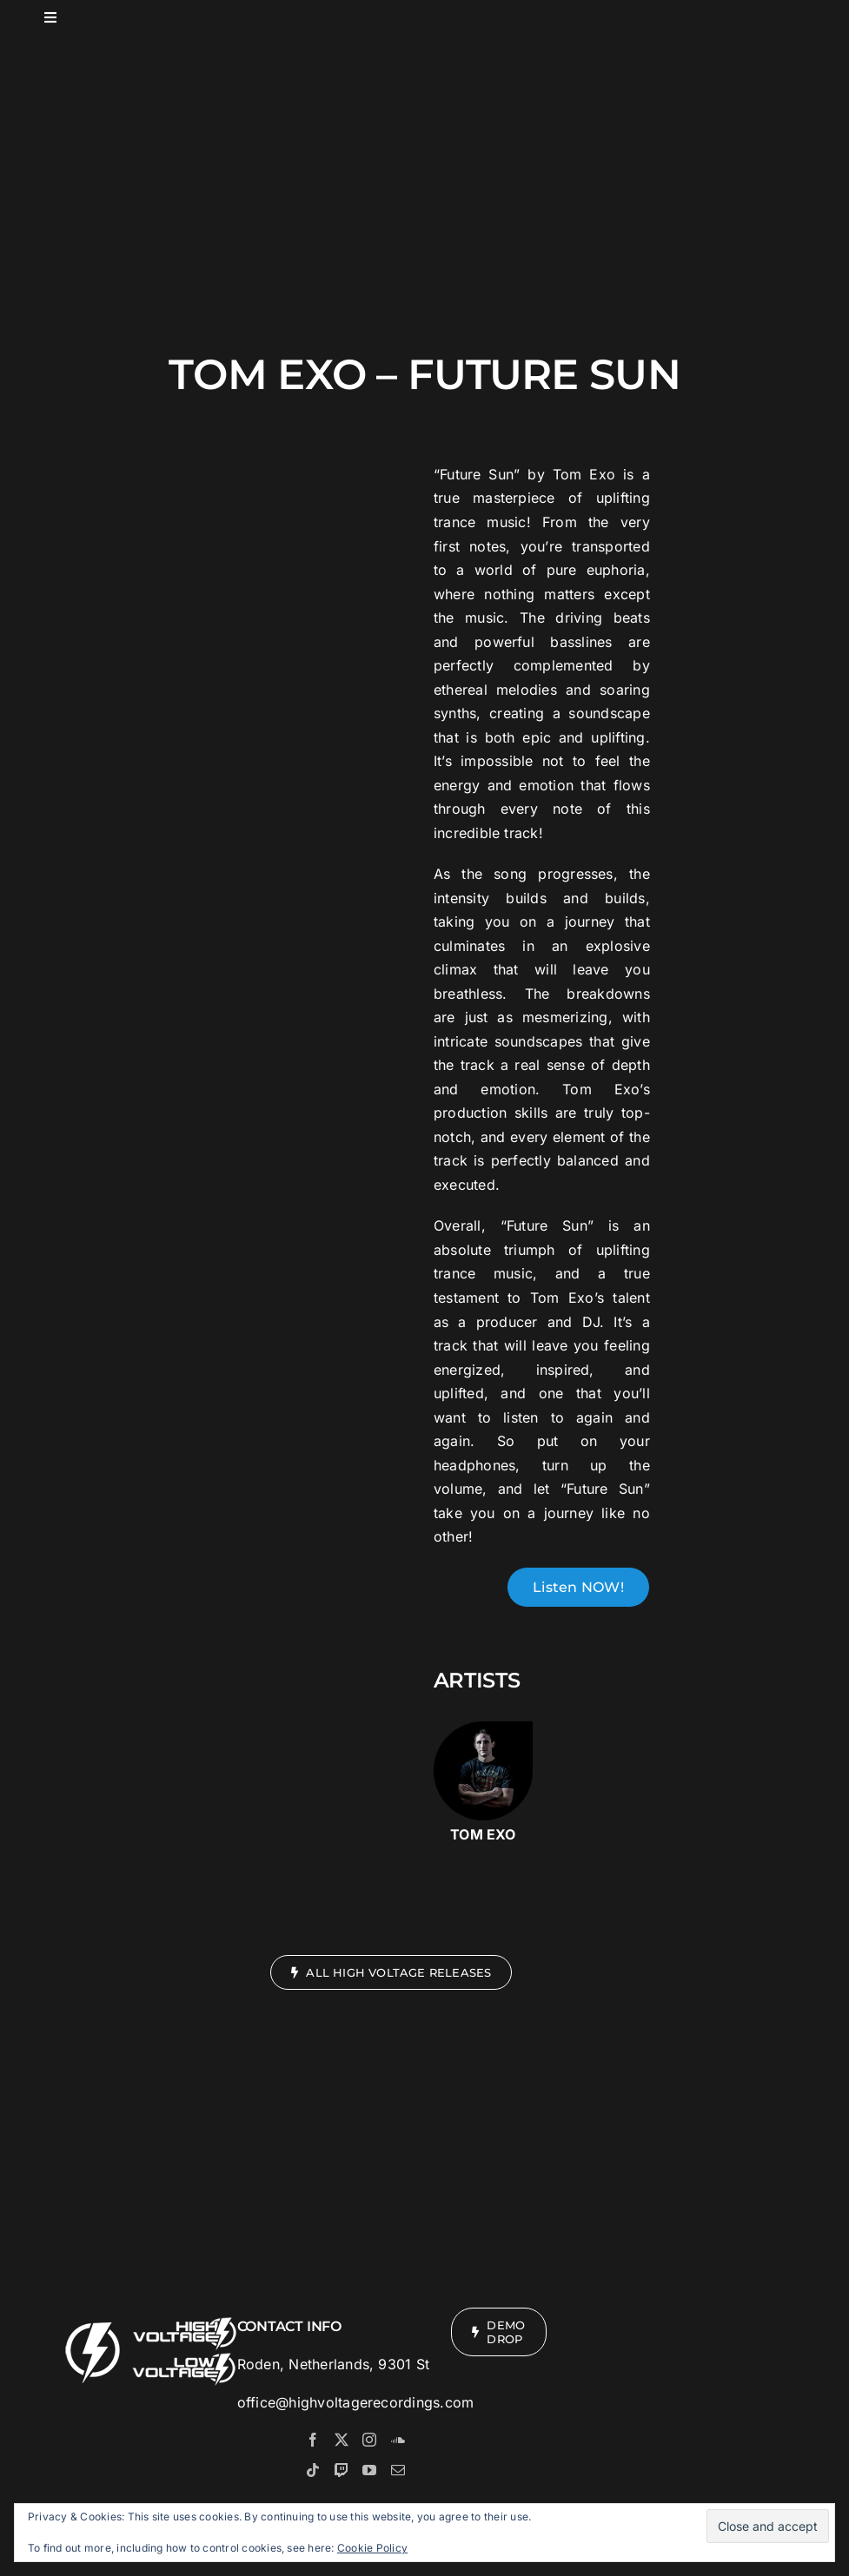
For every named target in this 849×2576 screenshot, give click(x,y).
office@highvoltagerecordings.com (355, 2402)
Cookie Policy (372, 2547)
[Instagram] (369, 2440)
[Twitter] (341, 2440)
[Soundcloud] (398, 2440)
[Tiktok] (313, 2470)
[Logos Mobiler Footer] (152, 2314)
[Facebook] (313, 2440)
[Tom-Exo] (483, 1728)
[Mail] (398, 2470)
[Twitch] (341, 2470)
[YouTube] (369, 2470)
